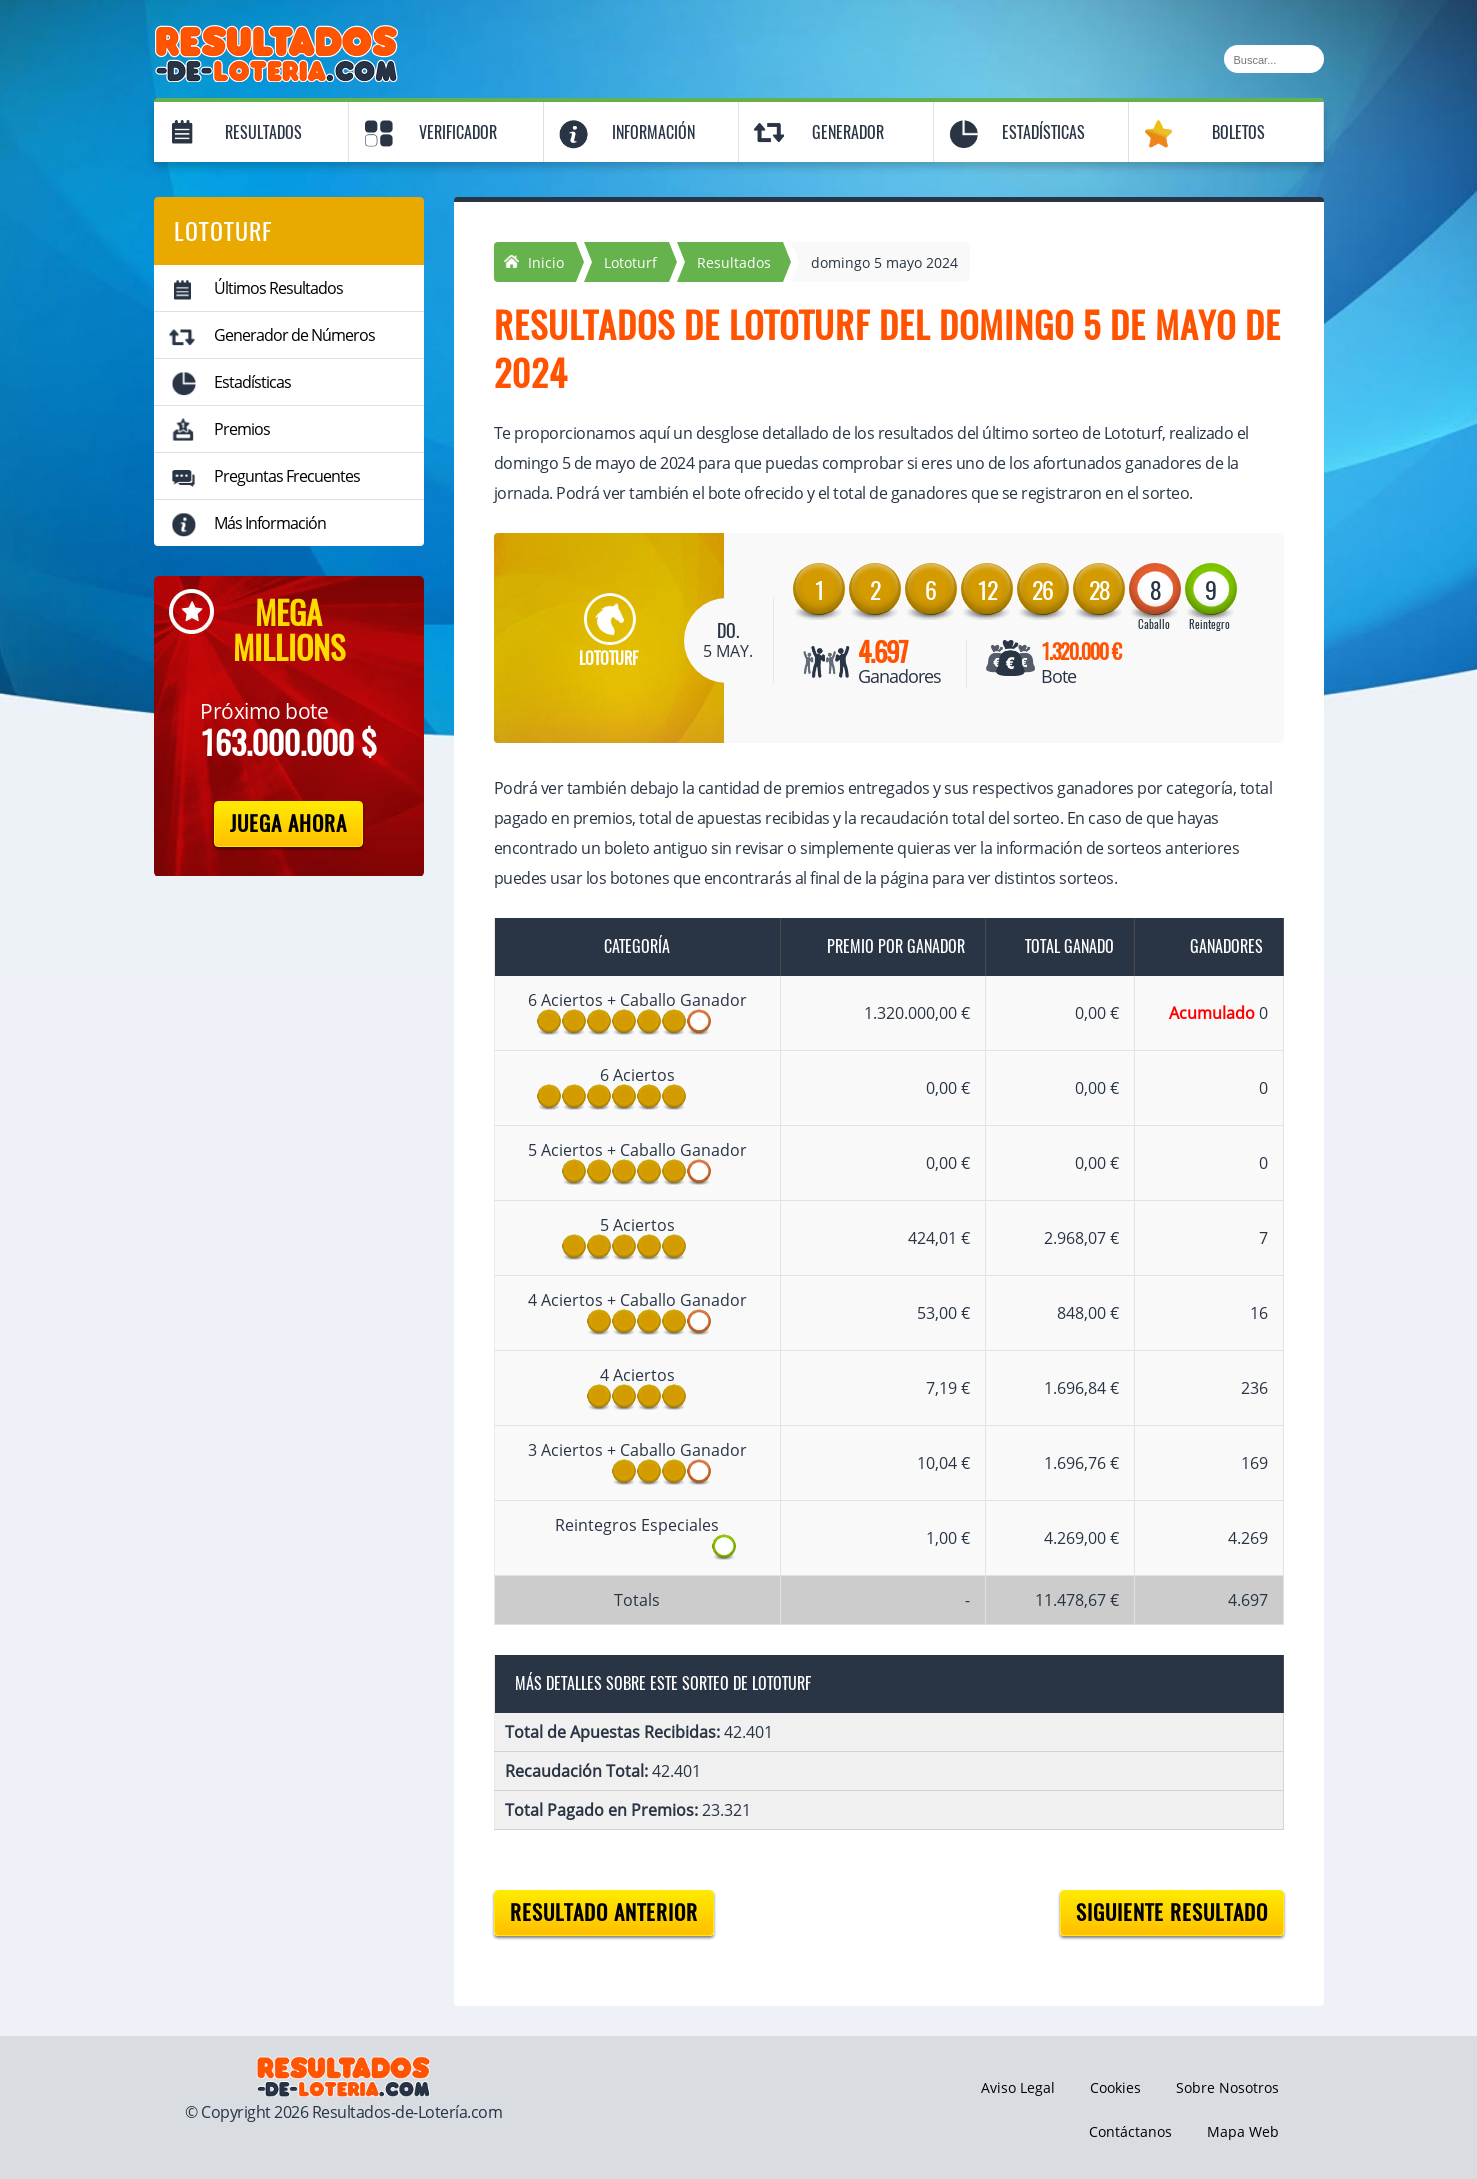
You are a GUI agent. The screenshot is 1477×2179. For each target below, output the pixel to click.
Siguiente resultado (1172, 1912)
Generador (848, 132)
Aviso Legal (1018, 2087)
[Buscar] (1274, 59)
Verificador (458, 132)
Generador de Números (294, 335)
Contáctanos (1130, 2131)
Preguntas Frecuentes (287, 476)
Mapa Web (1243, 2131)
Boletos (1238, 132)
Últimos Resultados (278, 288)
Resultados (263, 132)
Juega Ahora (288, 823)
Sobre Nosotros (1227, 2087)
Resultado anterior (604, 1912)
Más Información (270, 523)
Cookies (1115, 2087)
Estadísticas (1043, 132)
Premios (242, 429)
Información (653, 132)
